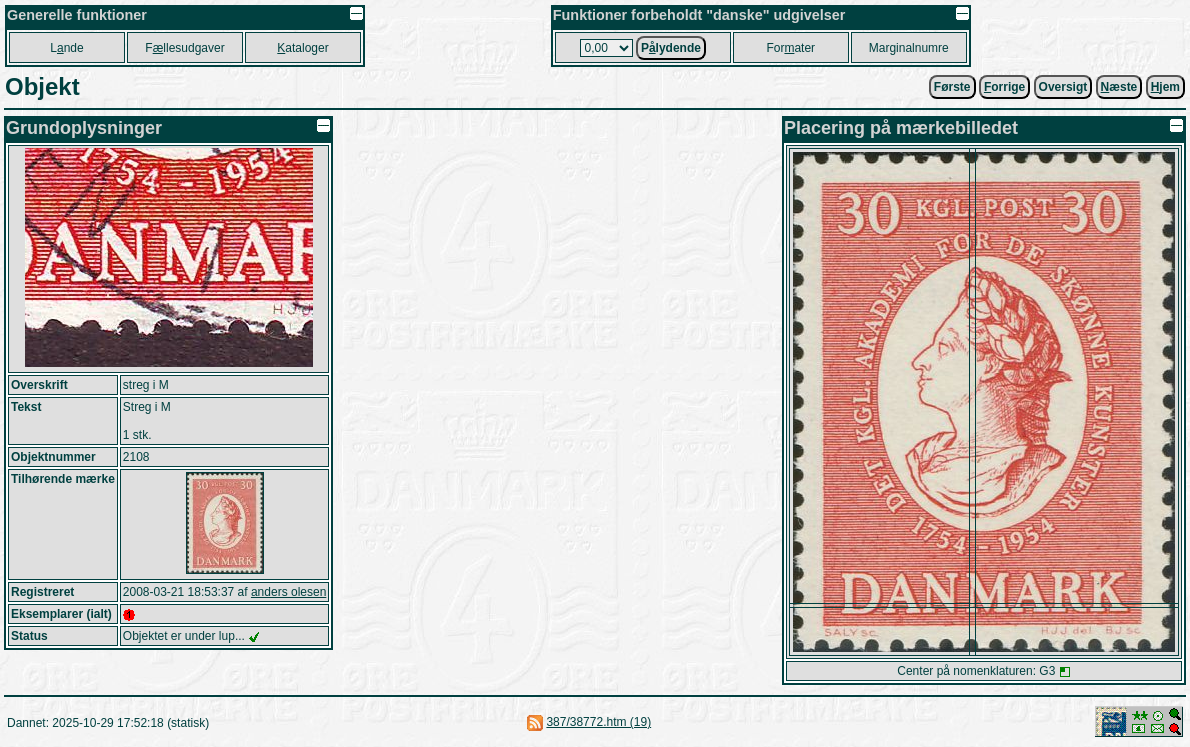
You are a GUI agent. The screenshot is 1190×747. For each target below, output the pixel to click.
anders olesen (288, 592)
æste (1119, 87)
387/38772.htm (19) (598, 722)
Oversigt (1063, 87)
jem (1165, 87)
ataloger (302, 48)
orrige (1004, 87)
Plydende (671, 48)
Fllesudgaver (184, 48)
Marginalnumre (909, 48)
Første (952, 87)
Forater (790, 48)
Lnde (66, 48)
